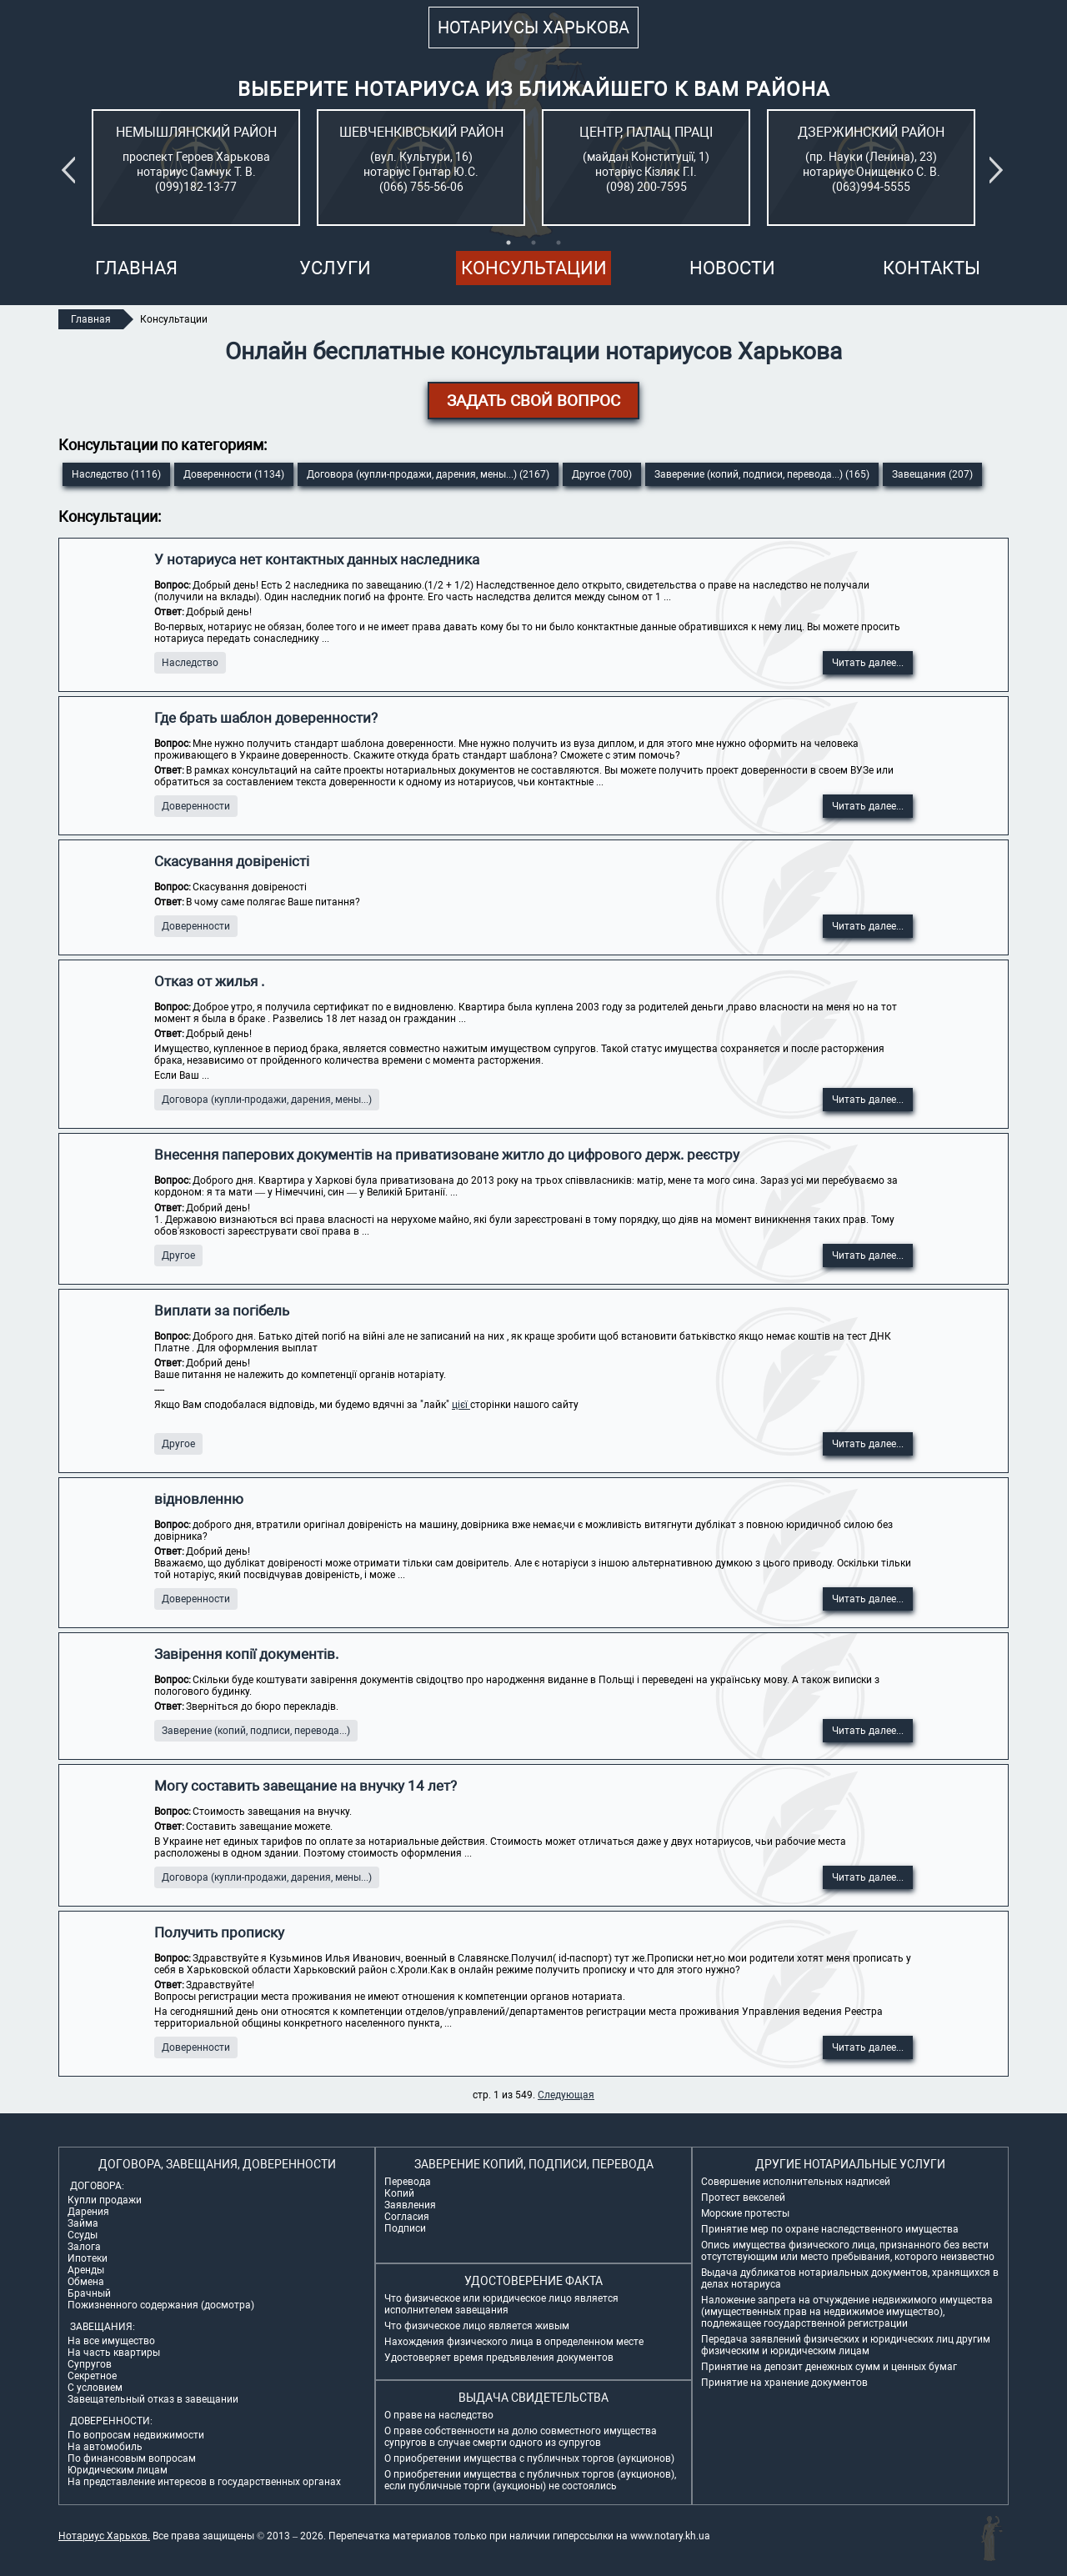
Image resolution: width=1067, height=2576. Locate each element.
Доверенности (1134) (233, 474)
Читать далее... (868, 663)
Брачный (89, 2293)
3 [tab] (558, 242)
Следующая (566, 2095)
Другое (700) (602, 474)
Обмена (86, 2282)
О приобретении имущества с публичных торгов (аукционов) (529, 2458)
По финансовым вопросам (132, 2458)
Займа (83, 2223)
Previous (71, 170)
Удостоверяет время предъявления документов (499, 2357)
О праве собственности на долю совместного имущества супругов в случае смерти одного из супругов (520, 2436)
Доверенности (196, 806)
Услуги (335, 268)
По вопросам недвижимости (136, 2435)
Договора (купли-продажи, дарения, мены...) (267, 1099)
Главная (136, 268)
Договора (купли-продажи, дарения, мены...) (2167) (428, 474)
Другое (178, 1255)
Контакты (931, 268)
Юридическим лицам (118, 2470)
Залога (84, 2247)
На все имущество (111, 2341)
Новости (732, 268)
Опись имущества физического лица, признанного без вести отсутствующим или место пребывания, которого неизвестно (847, 2251)
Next (999, 170)
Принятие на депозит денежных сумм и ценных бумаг (829, 2367)
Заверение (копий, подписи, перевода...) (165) (761, 474)
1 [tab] (508, 242)
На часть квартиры (114, 2352)
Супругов (90, 2364)
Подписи (405, 2228)
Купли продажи (105, 2200)
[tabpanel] (196, 167)
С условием (95, 2387)
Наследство (190, 663)
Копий (399, 2193)
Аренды (86, 2270)
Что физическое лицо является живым (476, 2326)
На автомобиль (105, 2447)
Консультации (534, 268)
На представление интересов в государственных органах (204, 2482)
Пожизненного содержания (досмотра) (161, 2305)
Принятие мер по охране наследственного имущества (830, 2229)
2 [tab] (533, 242)
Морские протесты (745, 2213)
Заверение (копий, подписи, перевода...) (256, 1731)
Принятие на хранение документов (784, 2382)
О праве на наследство (438, 2415)
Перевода (407, 2182)
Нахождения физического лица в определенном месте (514, 2342)
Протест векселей (743, 2197)
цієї (461, 1405)
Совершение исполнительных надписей (795, 2182)
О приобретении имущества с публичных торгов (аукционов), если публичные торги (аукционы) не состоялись (530, 2480)
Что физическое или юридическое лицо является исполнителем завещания (501, 2304)
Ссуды (83, 2235)
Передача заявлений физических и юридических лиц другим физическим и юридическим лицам (845, 2345)
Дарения (88, 2212)
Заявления (410, 2205)
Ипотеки (88, 2258)
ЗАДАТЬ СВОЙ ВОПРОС (533, 400)
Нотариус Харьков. (104, 2536)
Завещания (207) (932, 474)
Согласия (406, 2217)
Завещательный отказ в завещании (153, 2399)
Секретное (92, 2376)
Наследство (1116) (116, 474)
